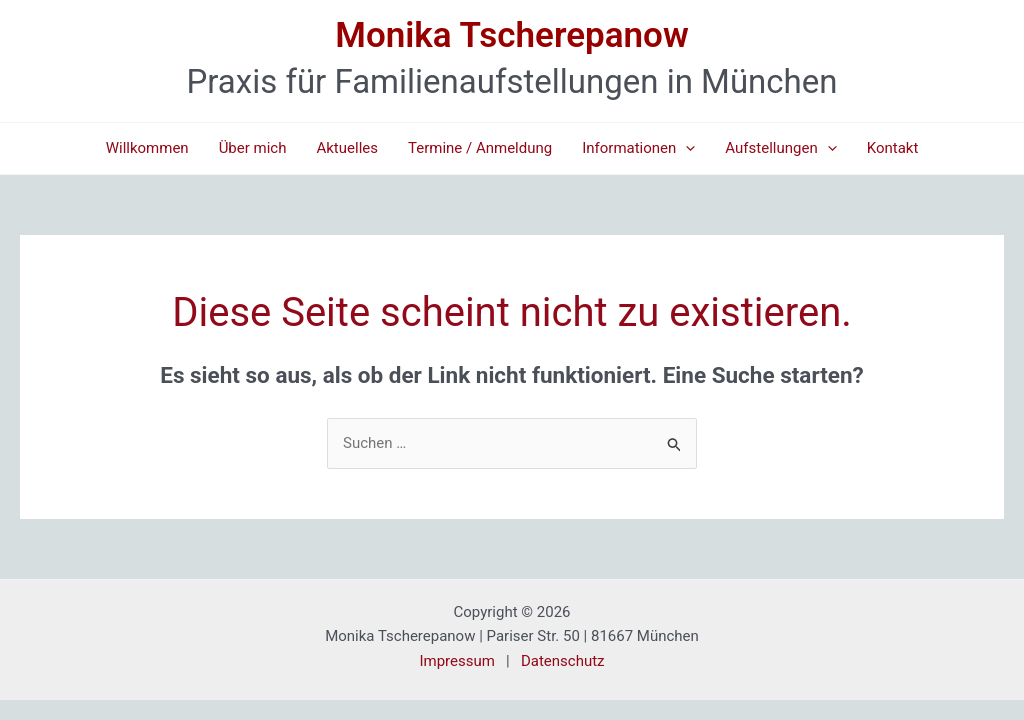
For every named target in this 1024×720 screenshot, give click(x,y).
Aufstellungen (780, 148)
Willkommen (147, 148)
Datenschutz (563, 661)
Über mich (253, 148)
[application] (685, 148)
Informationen (638, 148)
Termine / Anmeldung (480, 148)
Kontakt (893, 148)
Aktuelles (347, 148)
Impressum (456, 661)
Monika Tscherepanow (511, 35)
